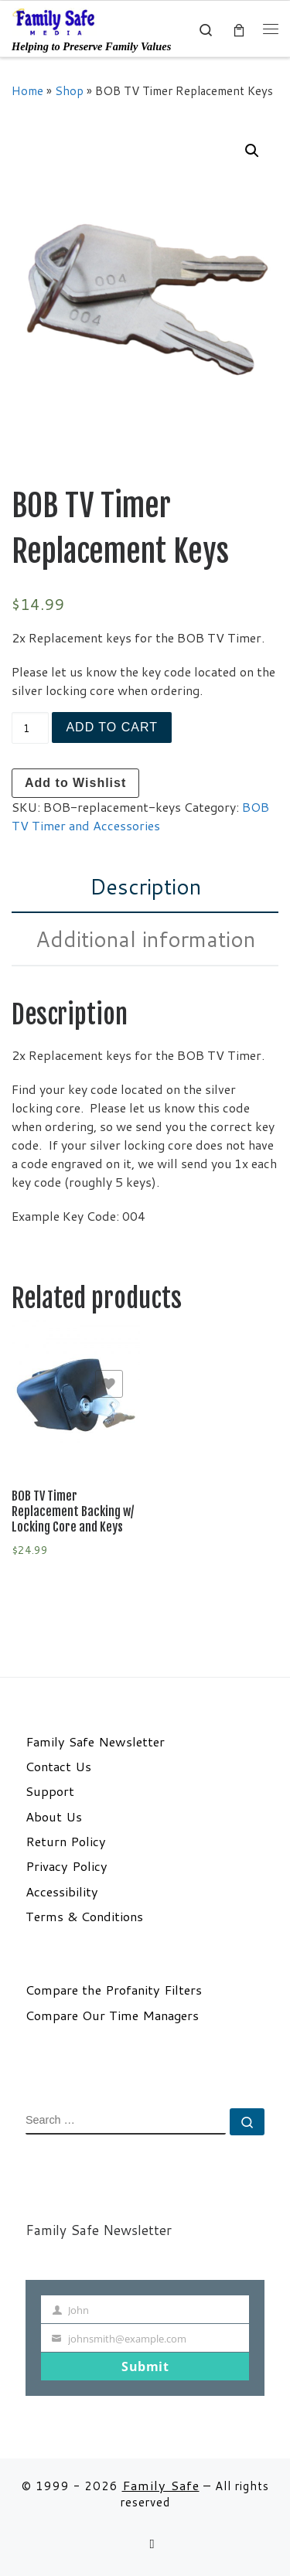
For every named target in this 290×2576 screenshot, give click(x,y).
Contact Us (58, 1766)
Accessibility (62, 1891)
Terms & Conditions (84, 1916)
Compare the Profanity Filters (114, 1989)
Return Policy (66, 1841)
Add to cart (112, 727)
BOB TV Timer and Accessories (140, 816)
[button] (252, 151)
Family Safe (161, 2485)
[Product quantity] (30, 728)
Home (27, 90)
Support (50, 1791)
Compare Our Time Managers (112, 2015)
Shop (69, 90)
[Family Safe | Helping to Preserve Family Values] (54, 20)
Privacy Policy (66, 1866)
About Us (54, 1816)
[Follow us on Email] (151, 2543)
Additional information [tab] (145, 939)
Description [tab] (145, 886)
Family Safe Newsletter (95, 1741)
